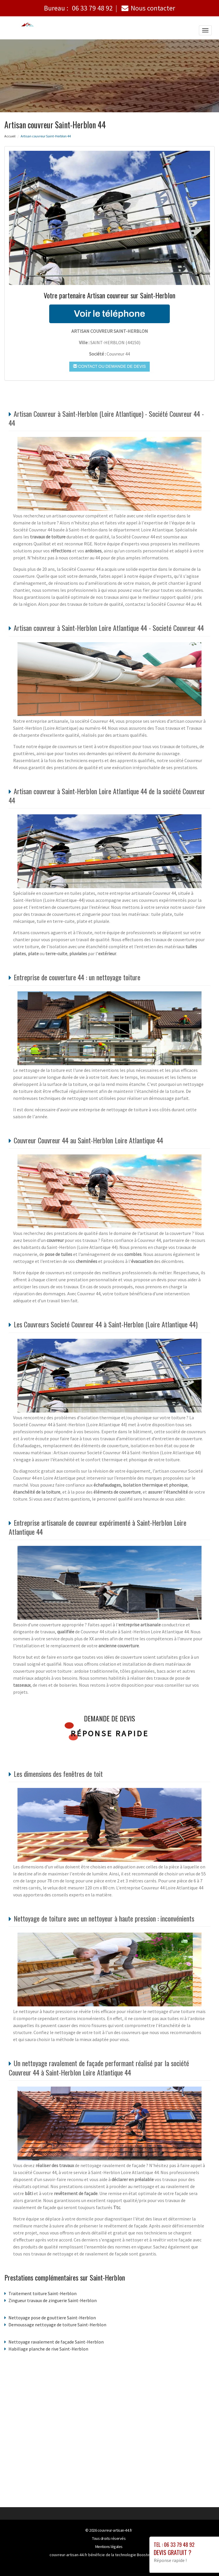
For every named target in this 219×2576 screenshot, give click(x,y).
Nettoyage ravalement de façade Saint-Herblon (56, 2342)
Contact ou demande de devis (109, 366)
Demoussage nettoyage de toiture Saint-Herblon (57, 2325)
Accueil (9, 136)
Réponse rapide (109, 1733)
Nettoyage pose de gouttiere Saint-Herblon (52, 2317)
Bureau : (78, 8)
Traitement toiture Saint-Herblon (42, 2293)
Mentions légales (109, 2546)
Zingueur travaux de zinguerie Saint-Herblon (52, 2300)
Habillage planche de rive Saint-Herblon (48, 2349)
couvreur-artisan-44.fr (115, 2530)
